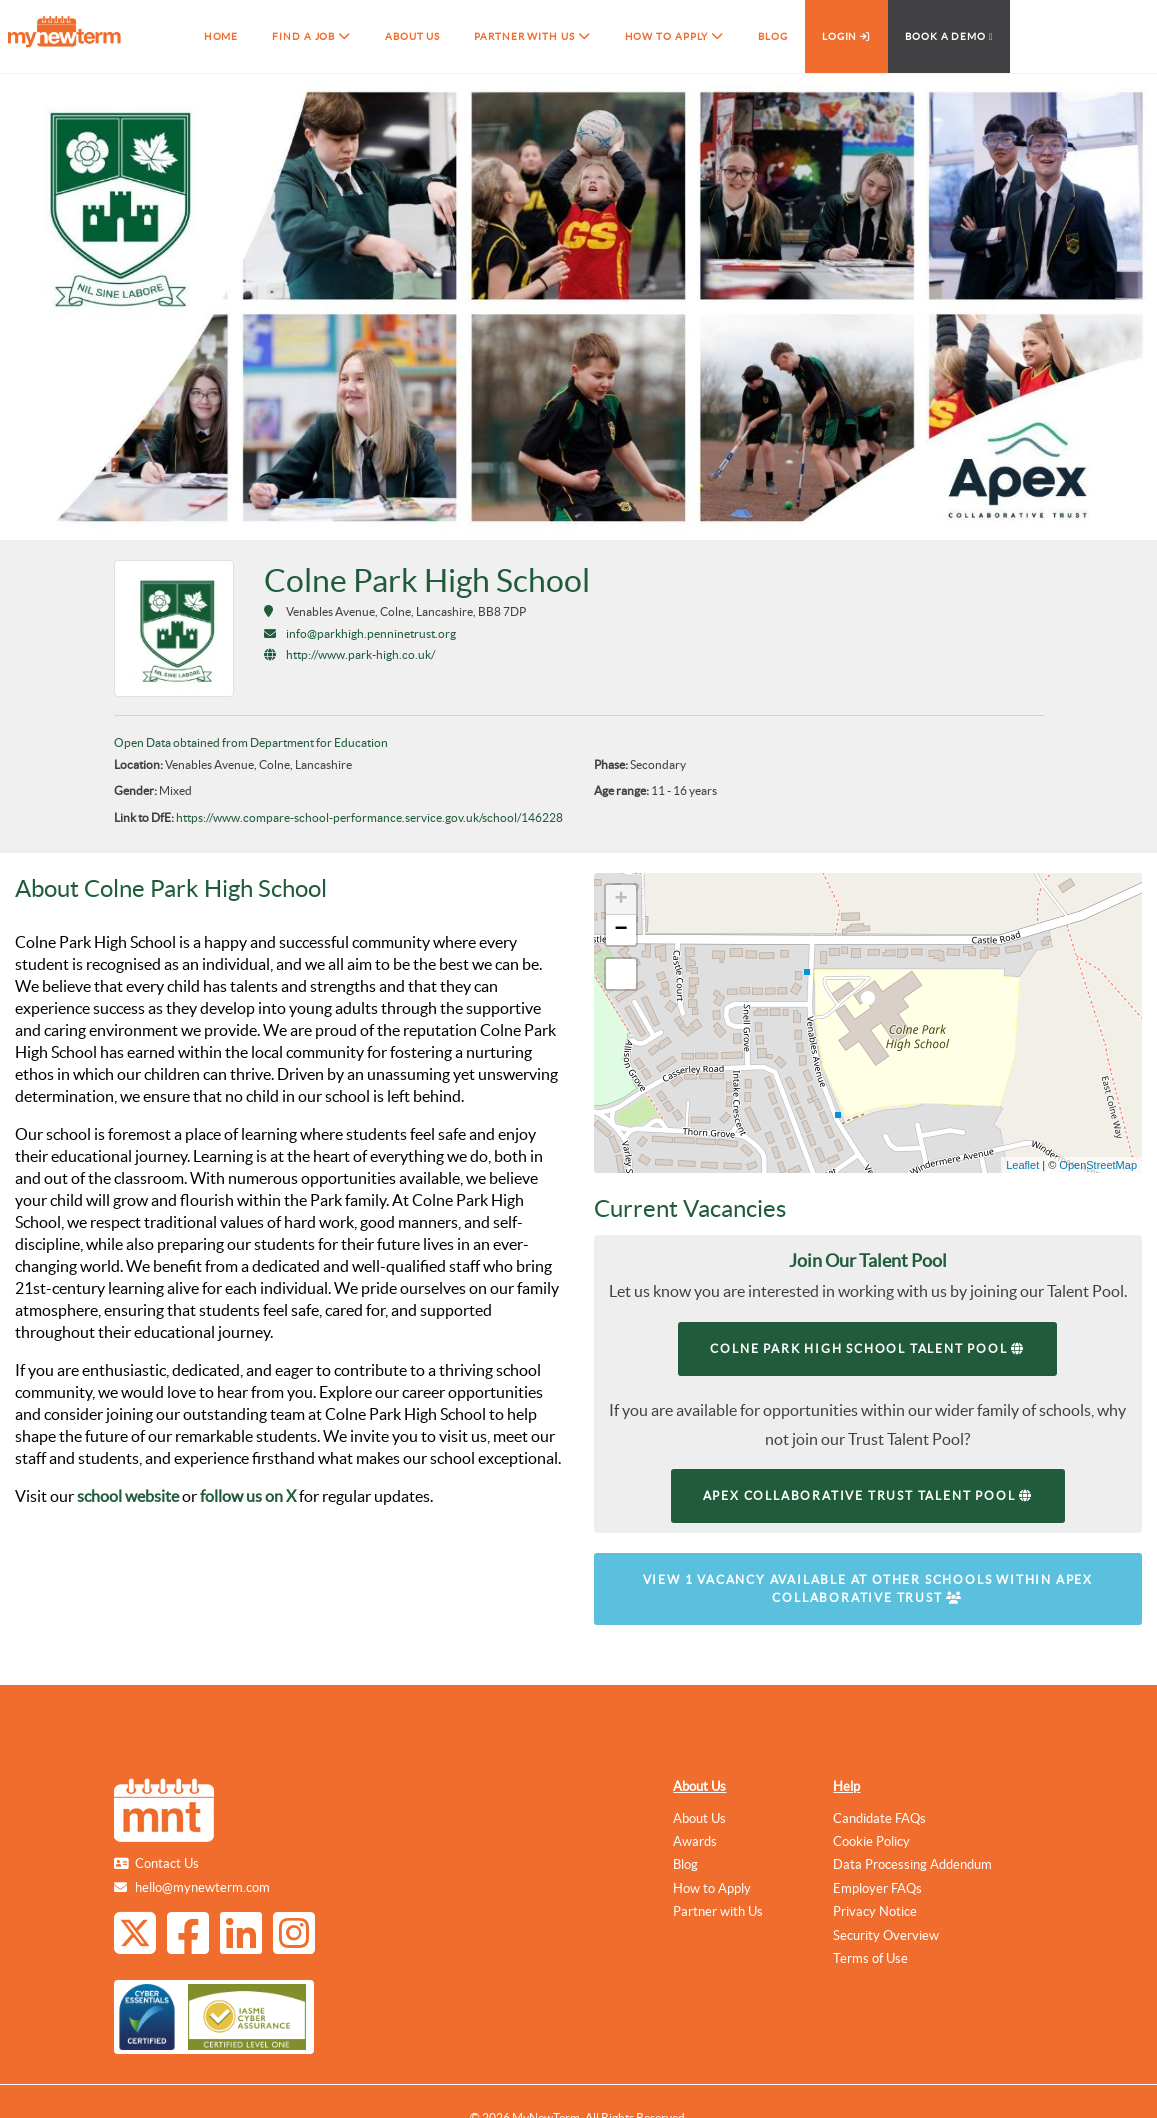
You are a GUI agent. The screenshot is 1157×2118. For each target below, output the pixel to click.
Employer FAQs (877, 1888)
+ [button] (620, 900)
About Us (699, 1786)
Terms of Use (870, 1958)
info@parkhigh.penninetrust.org (371, 633)
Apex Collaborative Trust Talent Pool (868, 1495)
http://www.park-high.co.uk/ (360, 654)
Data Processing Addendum (912, 1864)
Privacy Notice (875, 1911)
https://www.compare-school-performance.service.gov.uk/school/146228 (369, 817)
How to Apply (712, 1888)
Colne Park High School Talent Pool (867, 1348)
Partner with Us (718, 1911)
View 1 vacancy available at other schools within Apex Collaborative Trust (868, 1588)
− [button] (620, 930)
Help (846, 1786)
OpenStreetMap (1098, 1165)
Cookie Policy (871, 1841)
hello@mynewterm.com (202, 1887)
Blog (685, 1864)
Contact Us (167, 1863)
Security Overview (886, 1935)
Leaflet (1022, 1165)
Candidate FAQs (879, 1818)
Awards (695, 1841)
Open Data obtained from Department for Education (251, 742)
